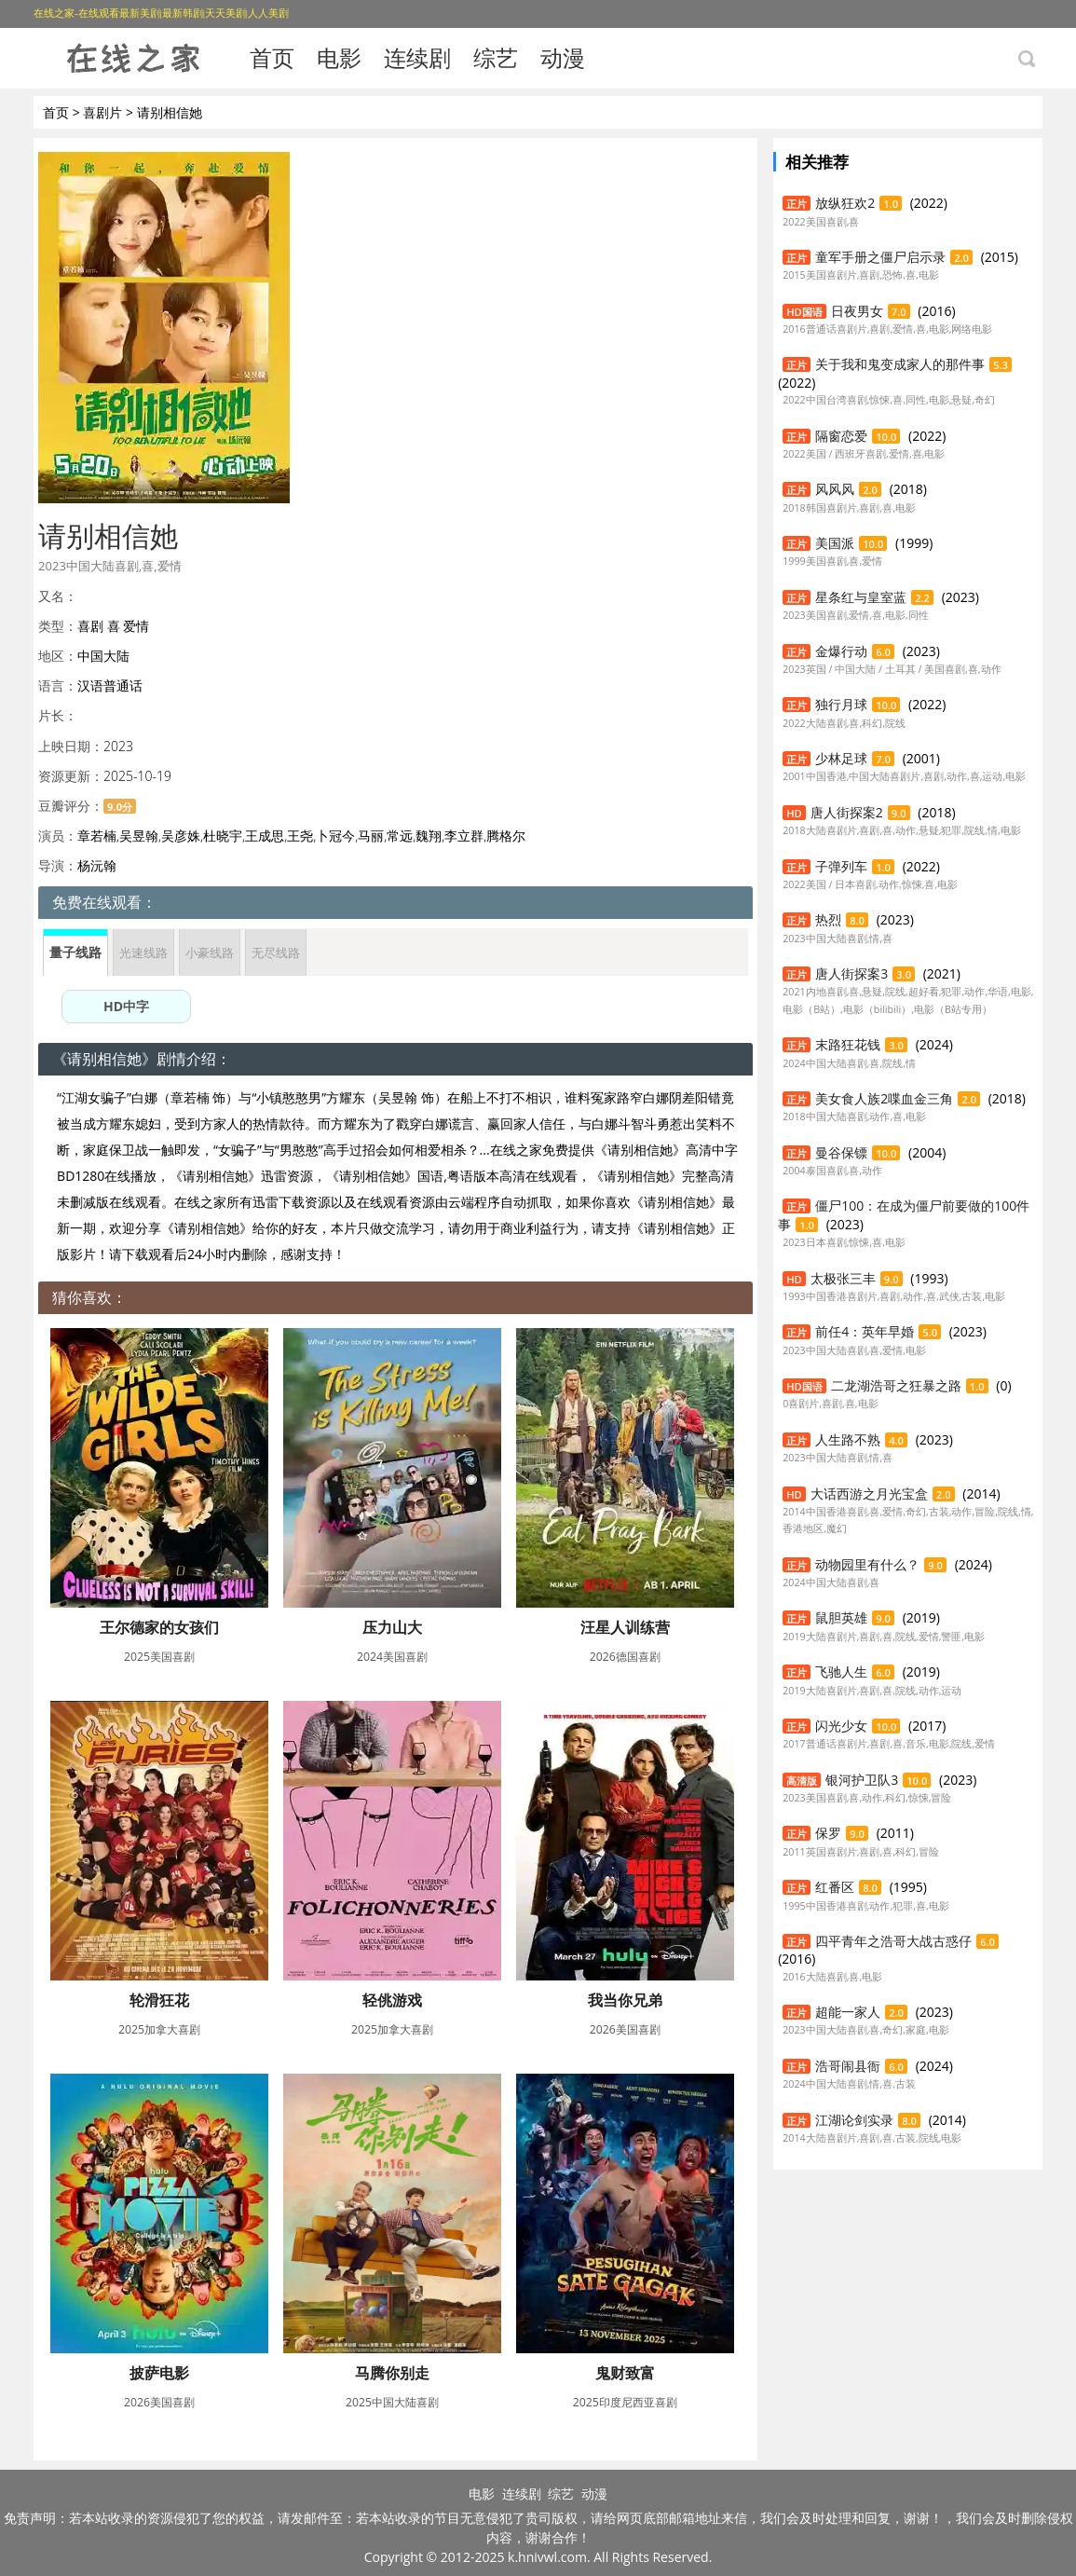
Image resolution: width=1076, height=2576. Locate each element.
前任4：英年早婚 (864, 1331)
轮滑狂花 (159, 2000)
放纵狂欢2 (845, 203)
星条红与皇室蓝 (860, 597)
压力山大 (392, 1627)
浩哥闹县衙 (847, 2066)
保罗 (828, 1833)
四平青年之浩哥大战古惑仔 (893, 1941)
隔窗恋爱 (841, 436)
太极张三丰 (843, 1278)
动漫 (562, 57)
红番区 (834, 1887)
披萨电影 (159, 2373)
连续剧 (417, 57)
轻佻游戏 (392, 2000)
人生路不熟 (847, 1439)
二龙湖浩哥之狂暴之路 (896, 1385)
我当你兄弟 (625, 2000)
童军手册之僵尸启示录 (880, 257)
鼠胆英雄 (841, 1617)
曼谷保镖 (841, 1152)
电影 (339, 57)
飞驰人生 (841, 1671)
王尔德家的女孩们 (159, 1627)
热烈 (828, 919)
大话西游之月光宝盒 (869, 1493)
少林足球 (841, 758)
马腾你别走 (392, 2373)
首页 (272, 57)
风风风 (834, 489)
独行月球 (841, 704)
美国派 (834, 543)
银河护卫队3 (861, 1779)
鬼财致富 (625, 2373)
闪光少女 (841, 1725)
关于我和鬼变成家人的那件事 (900, 364)
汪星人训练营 (625, 1627)
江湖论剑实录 (854, 2120)
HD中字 (126, 1006)
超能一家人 (847, 2012)
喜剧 (90, 626)
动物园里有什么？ (867, 1564)
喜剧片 (102, 112)
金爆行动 (841, 651)
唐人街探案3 (851, 973)
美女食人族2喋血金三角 (884, 1098)
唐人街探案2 (846, 812)
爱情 (136, 626)
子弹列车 (841, 866)
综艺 (495, 57)
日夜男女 (857, 311)
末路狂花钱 (847, 1044)
